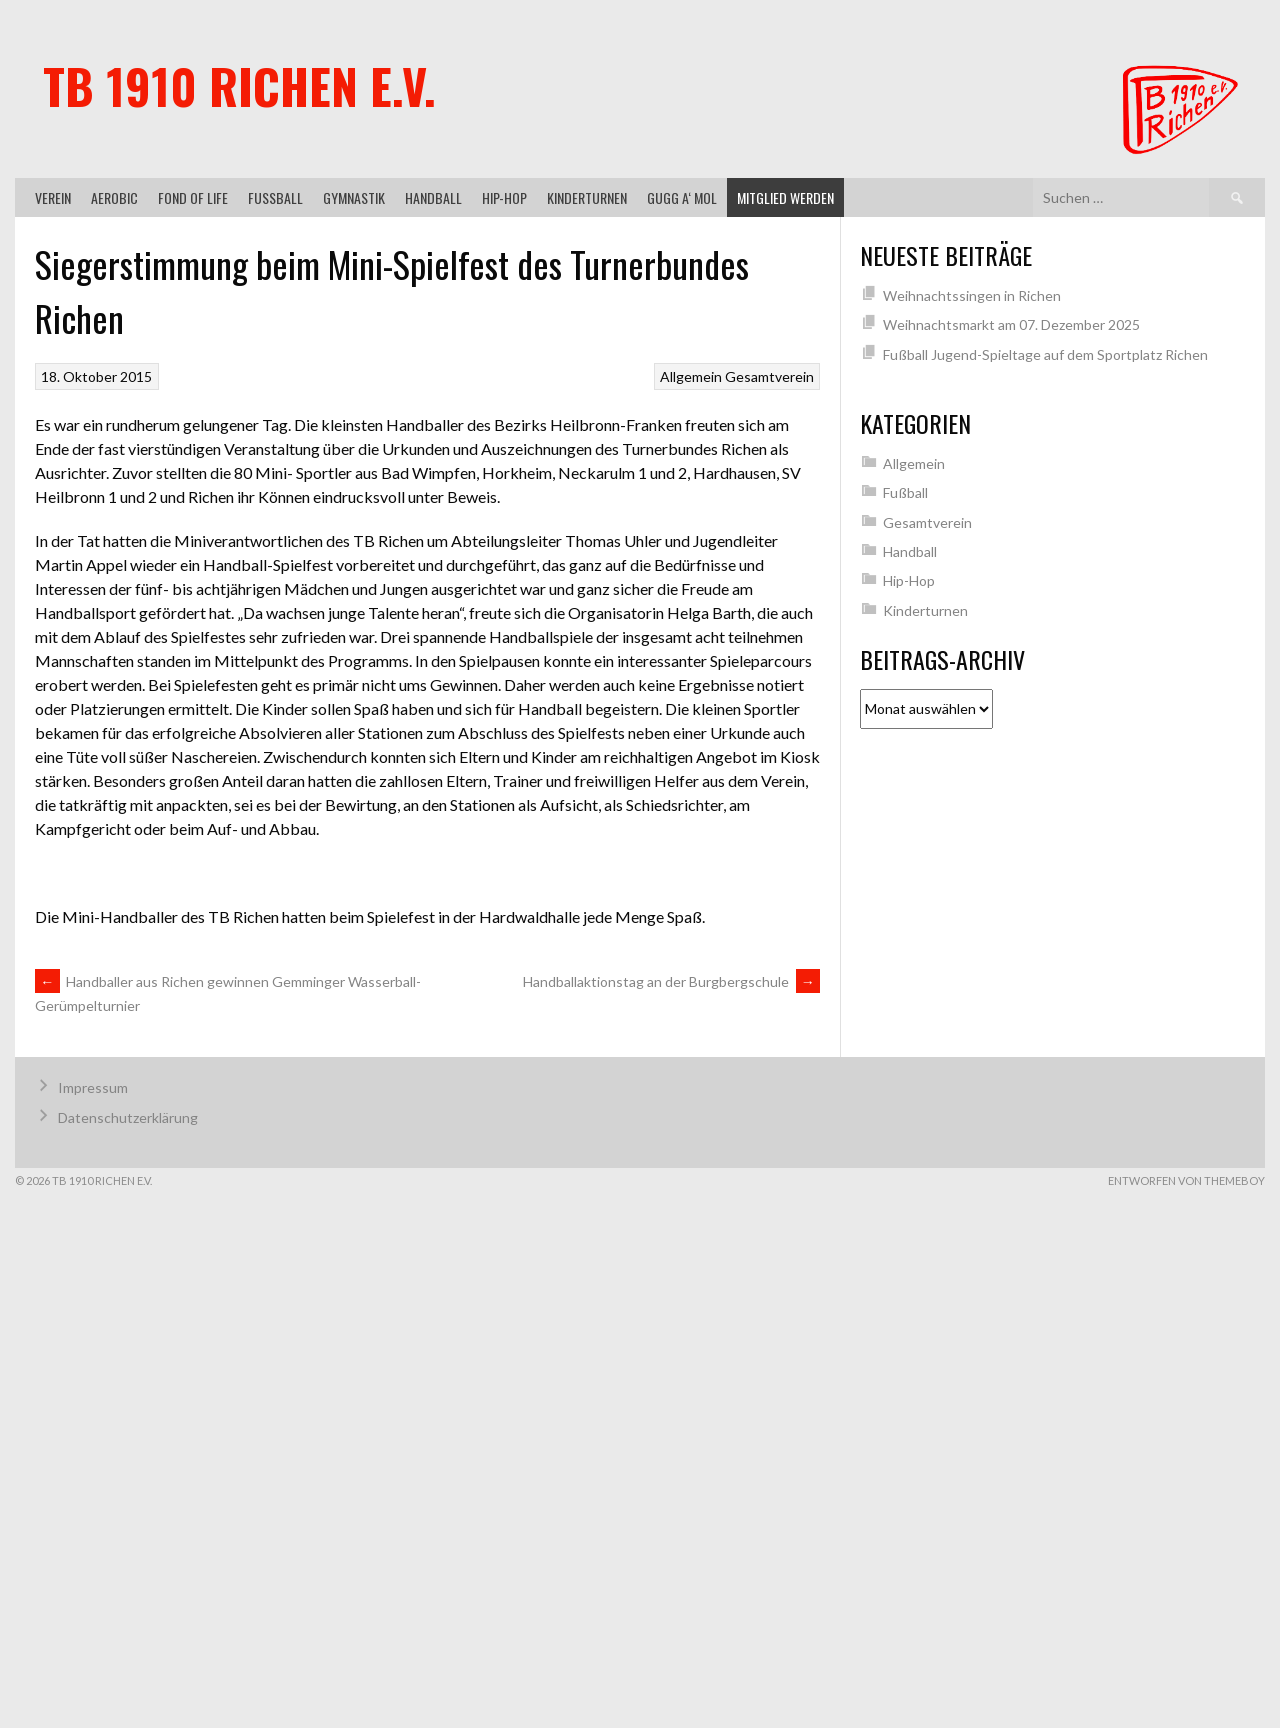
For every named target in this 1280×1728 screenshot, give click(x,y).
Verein (53, 197)
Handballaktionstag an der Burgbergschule (671, 981)
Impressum (93, 1087)
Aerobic (114, 197)
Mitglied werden (785, 197)
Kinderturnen (587, 197)
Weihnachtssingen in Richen (972, 295)
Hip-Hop (504, 197)
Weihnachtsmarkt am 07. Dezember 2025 (1011, 324)
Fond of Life (193, 197)
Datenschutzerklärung (128, 1117)
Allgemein (691, 376)
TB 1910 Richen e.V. (239, 85)
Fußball (275, 197)
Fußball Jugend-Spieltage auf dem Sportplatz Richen (1045, 354)
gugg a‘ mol (682, 197)
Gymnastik (354, 197)
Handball (433, 197)
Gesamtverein (769, 376)
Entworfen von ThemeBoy (1186, 1180)
